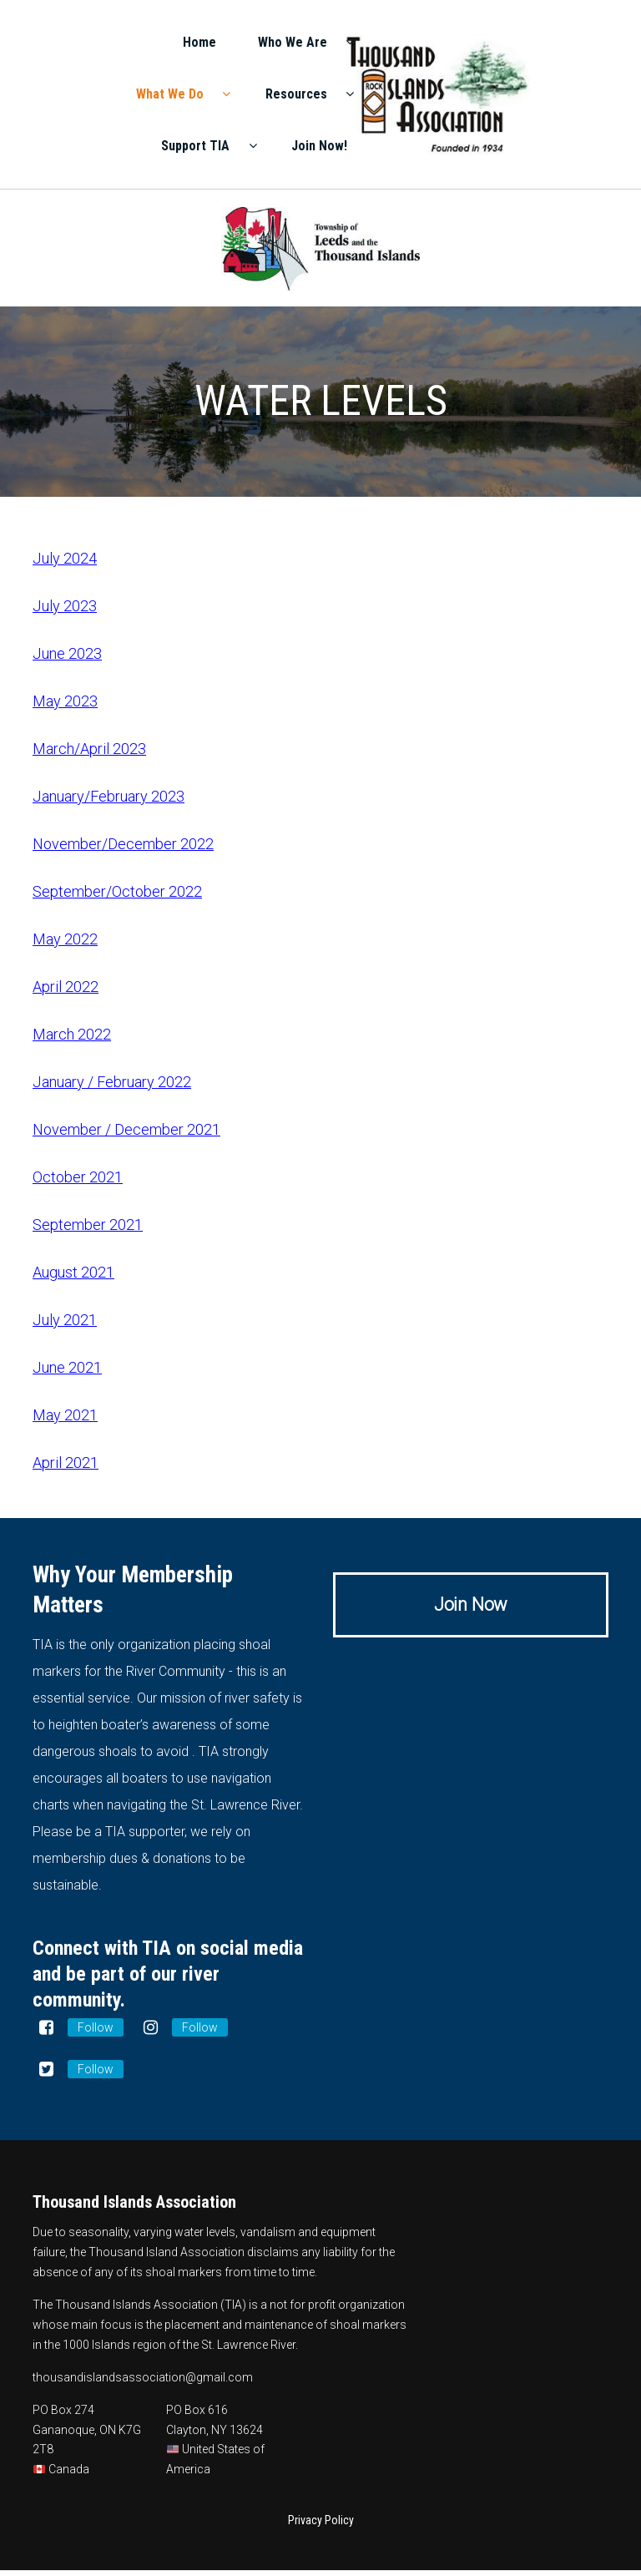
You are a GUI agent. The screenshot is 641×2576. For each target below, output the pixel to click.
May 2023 (65, 707)
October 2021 (78, 1183)
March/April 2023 (89, 754)
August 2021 (73, 1278)
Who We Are (540, 44)
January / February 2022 (112, 1087)
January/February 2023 (108, 802)
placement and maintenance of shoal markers (285, 2330)
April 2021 (65, 1468)
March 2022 (72, 1040)
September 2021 (88, 1230)
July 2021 (65, 1325)
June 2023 (67, 659)
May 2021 (65, 1421)
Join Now (470, 1610)
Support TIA (456, 147)
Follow (96, 2033)
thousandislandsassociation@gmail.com (143, 2383)
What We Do (438, 96)
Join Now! (553, 147)
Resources (544, 96)
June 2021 (67, 1373)
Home (454, 44)
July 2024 (65, 564)
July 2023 (65, 611)
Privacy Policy (321, 2526)
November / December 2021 (126, 1135)
